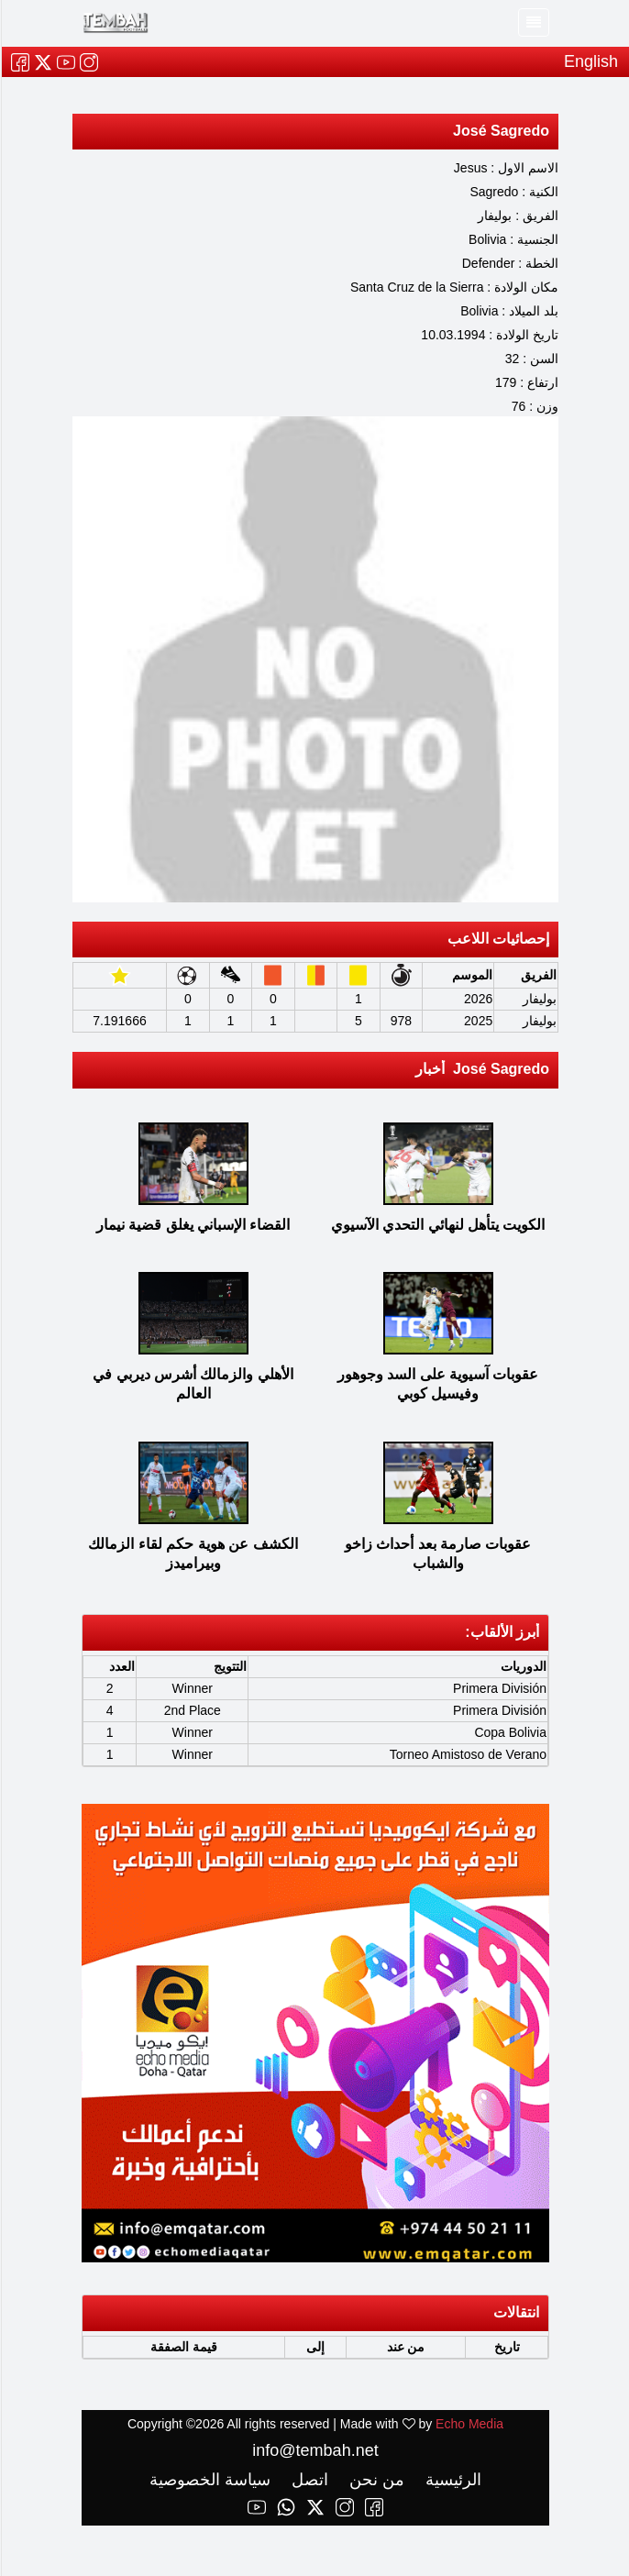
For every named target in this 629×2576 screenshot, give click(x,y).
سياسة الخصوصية (209, 2480)
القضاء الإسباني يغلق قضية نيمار (192, 1225)
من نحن (373, 2480)
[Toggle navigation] (532, 22)
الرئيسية (450, 2480)
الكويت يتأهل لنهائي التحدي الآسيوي (437, 1225)
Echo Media (468, 2423)
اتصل (306, 2480)
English (590, 61)
